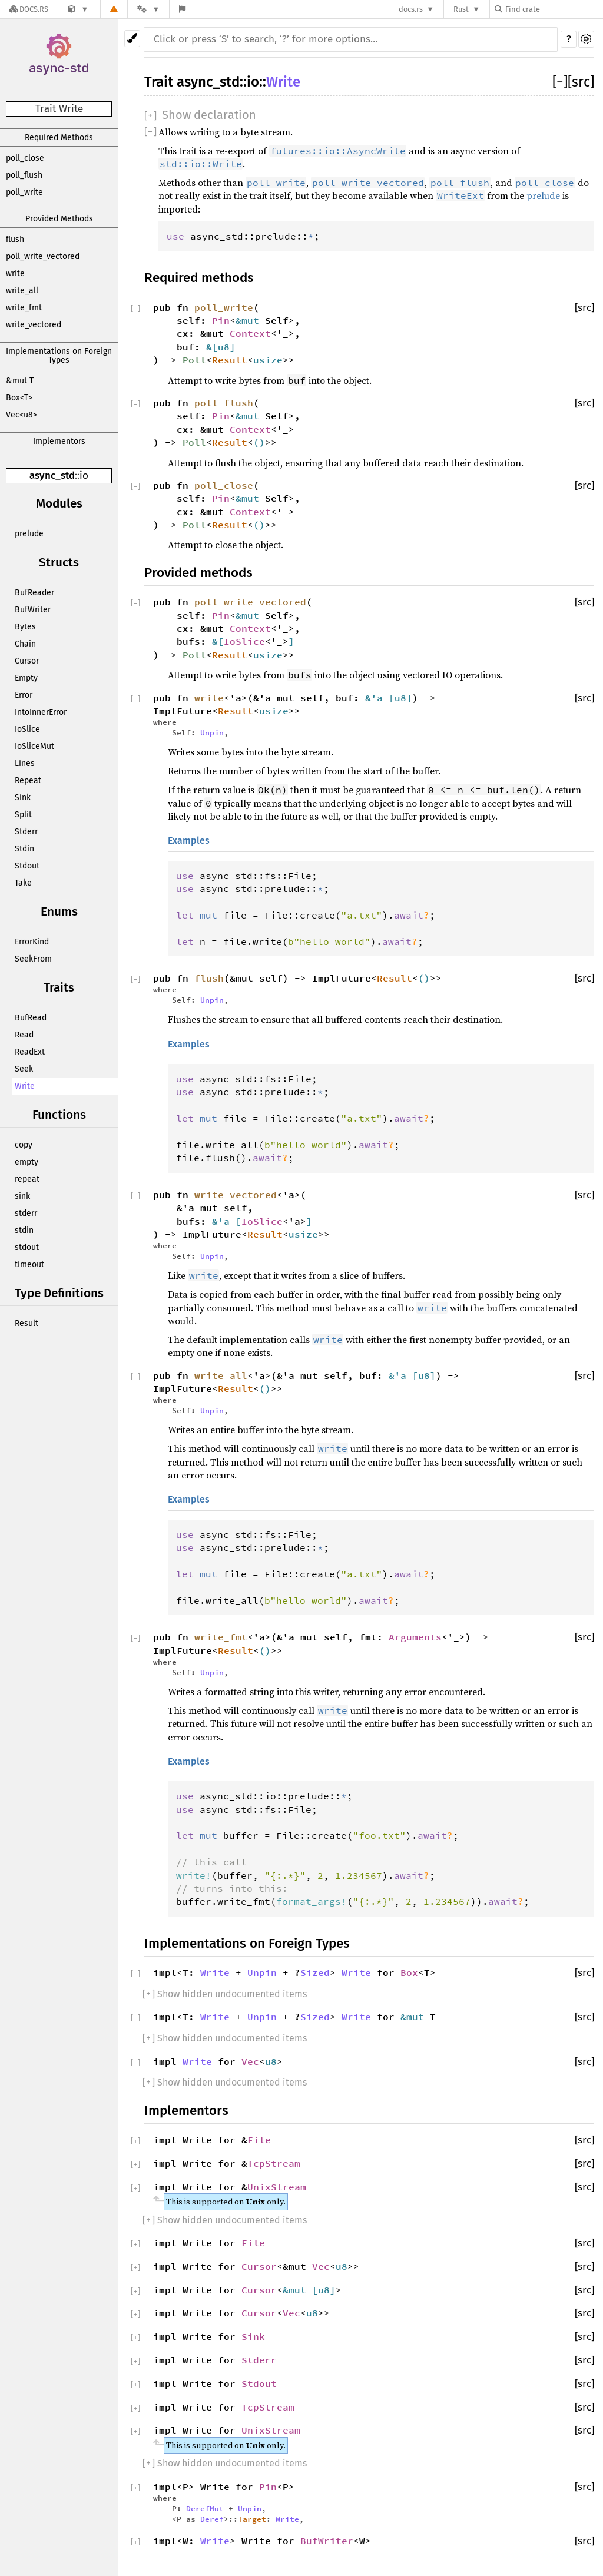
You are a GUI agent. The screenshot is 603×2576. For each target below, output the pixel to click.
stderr (26, 1213)
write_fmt (24, 308)
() (259, 442)
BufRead (31, 1018)
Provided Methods (59, 219)
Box (409, 1972)
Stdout (27, 866)
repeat (27, 1179)
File (259, 2140)
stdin (24, 1230)
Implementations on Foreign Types (59, 355)
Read (24, 1035)
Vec (250, 2061)
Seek (24, 1069)
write (15, 273)
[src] (581, 82)
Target (252, 2519)
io (83, 475)
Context (250, 333)
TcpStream (273, 2163)
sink (22, 1196)
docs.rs (411, 9)
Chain (25, 644)
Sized (315, 1972)
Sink (23, 798)
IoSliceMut (34, 746)
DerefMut (205, 2508)
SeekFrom (33, 959)
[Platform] (148, 9)
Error (23, 695)
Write (25, 1086)
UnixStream (276, 2187)
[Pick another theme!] (132, 38)
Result (26, 1323)
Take (23, 883)
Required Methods (59, 137)
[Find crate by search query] (553, 9)
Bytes (25, 627)
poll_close (25, 158)
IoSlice (27, 729)
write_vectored (33, 325)
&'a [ (380, 698)
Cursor (27, 661)
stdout (27, 1247)
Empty (26, 678)
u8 (224, 347)
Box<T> (19, 398)
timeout (29, 1264)
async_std (52, 475)
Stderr (26, 832)
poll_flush (24, 175)
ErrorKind (32, 942)
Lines (25, 763)
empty (26, 1162)
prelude (29, 534)
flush (15, 239)
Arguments (415, 1637)
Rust (461, 9)
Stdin (24, 849)
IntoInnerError (41, 712)
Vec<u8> (21, 415)
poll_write (24, 192)
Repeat (28, 780)
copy (23, 1145)
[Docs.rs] (29, 9)
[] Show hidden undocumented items (225, 1994)
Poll (194, 360)
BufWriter (33, 610)
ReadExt (30, 1052)
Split (23, 815)
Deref (212, 2519)
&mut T (20, 381)
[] (560, 82)
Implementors (59, 441)
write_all (22, 291)
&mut (250, 320)
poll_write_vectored (42, 256)
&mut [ (300, 2290)
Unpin (212, 732)
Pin (221, 320)
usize (268, 360)
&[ (212, 347)
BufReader (34, 593)
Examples (189, 840)
